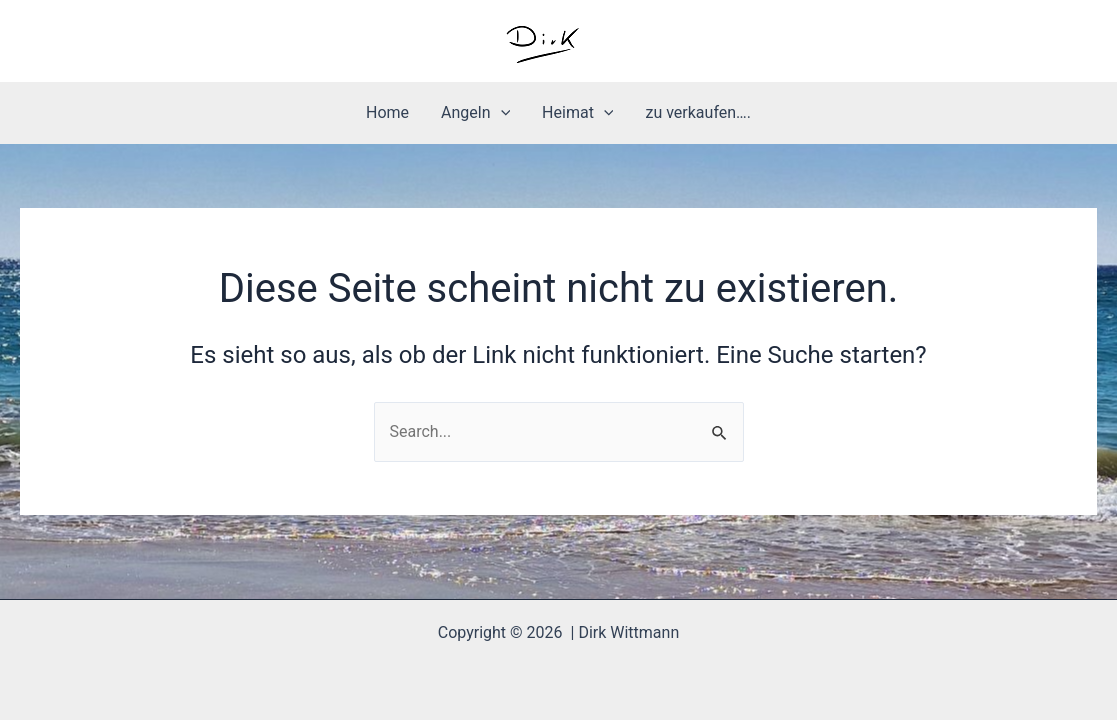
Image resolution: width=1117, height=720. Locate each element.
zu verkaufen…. (698, 112)
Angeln (475, 113)
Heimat (577, 113)
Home (387, 112)
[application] (501, 113)
